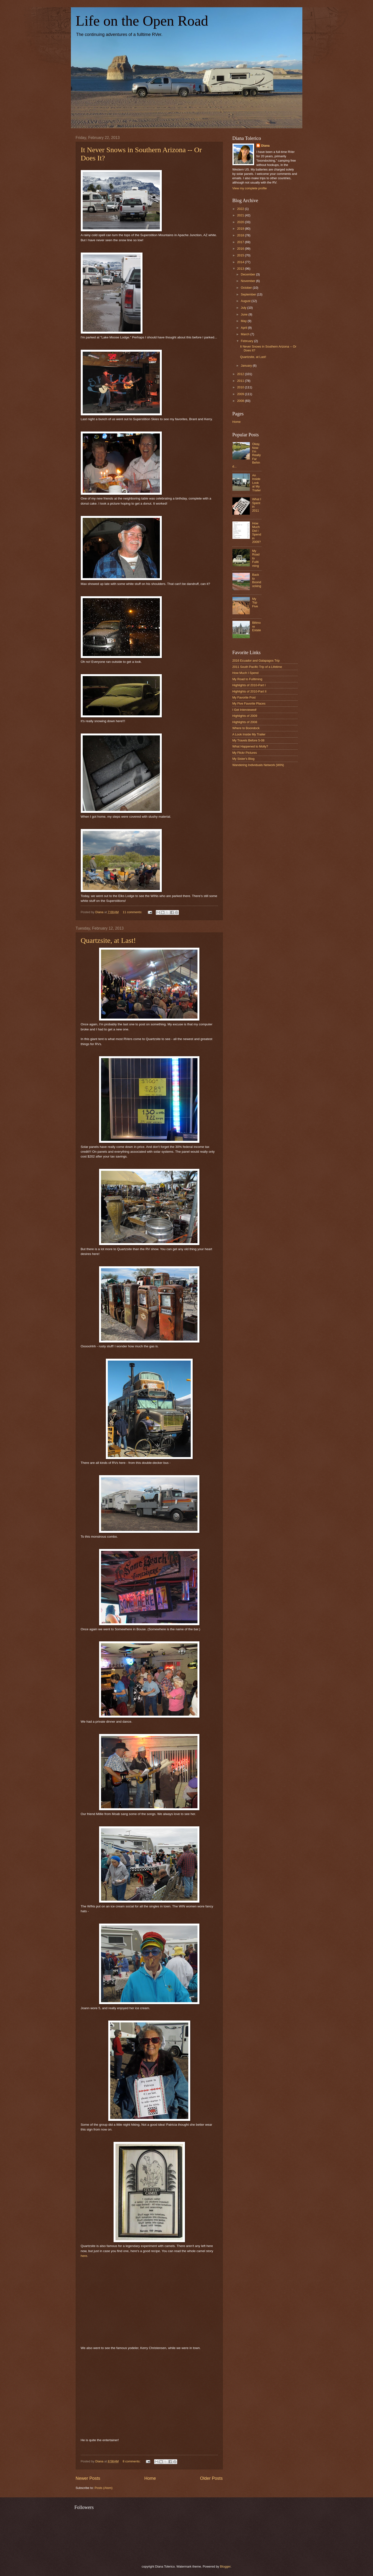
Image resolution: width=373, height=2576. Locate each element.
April (244, 327)
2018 (241, 235)
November (248, 281)
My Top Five (255, 602)
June (245, 314)
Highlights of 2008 (244, 722)
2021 (241, 215)
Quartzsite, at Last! (108, 940)
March (245, 334)
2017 (241, 242)
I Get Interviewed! (244, 710)
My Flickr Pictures (244, 752)
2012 (241, 374)
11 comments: (133, 912)
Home (150, 2478)
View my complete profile (249, 188)
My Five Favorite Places (248, 703)
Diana (265, 145)
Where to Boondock (246, 728)
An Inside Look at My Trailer (256, 482)
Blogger (225, 2566)
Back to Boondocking (256, 580)
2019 (241, 228)
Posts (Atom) (103, 2488)
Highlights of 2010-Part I (249, 685)
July (244, 307)
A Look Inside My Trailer (248, 734)
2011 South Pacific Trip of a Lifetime (257, 667)
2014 (241, 262)
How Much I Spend (245, 673)
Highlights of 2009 (244, 716)
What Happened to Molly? (250, 746)
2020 (241, 222)
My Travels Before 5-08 (248, 740)
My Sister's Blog (243, 758)
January (247, 365)
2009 (241, 394)
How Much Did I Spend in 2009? (256, 532)
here (84, 2256)
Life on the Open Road (142, 21)
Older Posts (211, 2478)
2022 (241, 209)
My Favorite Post (244, 697)
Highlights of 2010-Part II (249, 691)
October (247, 287)
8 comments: (132, 2461)
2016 (241, 248)
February (247, 341)
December (248, 274)
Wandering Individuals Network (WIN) (258, 765)
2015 (241, 255)
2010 (241, 387)
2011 (241, 381)
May (244, 321)
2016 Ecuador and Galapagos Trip (256, 660)
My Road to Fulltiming (247, 679)
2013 (241, 268)
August (246, 301)
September (249, 294)
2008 (241, 401)
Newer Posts (88, 2478)
